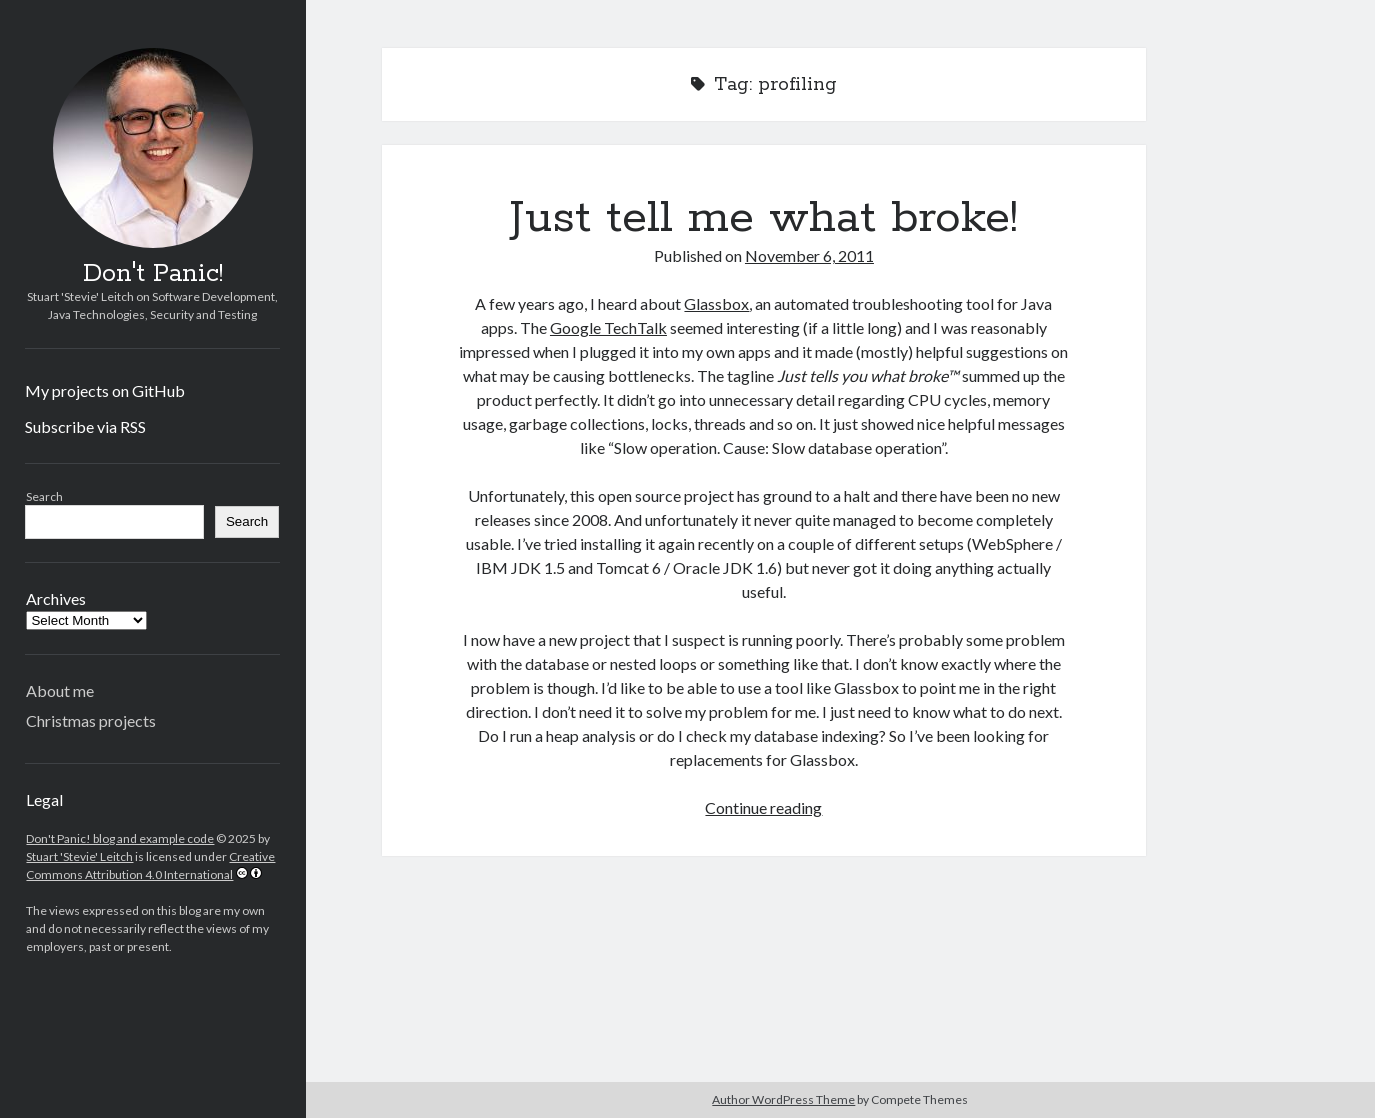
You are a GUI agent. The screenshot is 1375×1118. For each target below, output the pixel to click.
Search (44, 496)
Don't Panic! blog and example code (120, 838)
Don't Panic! (153, 274)
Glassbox (716, 303)
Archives (56, 598)
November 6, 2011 (809, 255)
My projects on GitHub (105, 390)
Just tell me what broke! (764, 218)
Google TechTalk (608, 327)
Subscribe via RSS (85, 426)
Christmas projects (91, 720)
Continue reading (763, 807)
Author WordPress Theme (783, 1099)
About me (60, 690)
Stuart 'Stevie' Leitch (79, 856)
